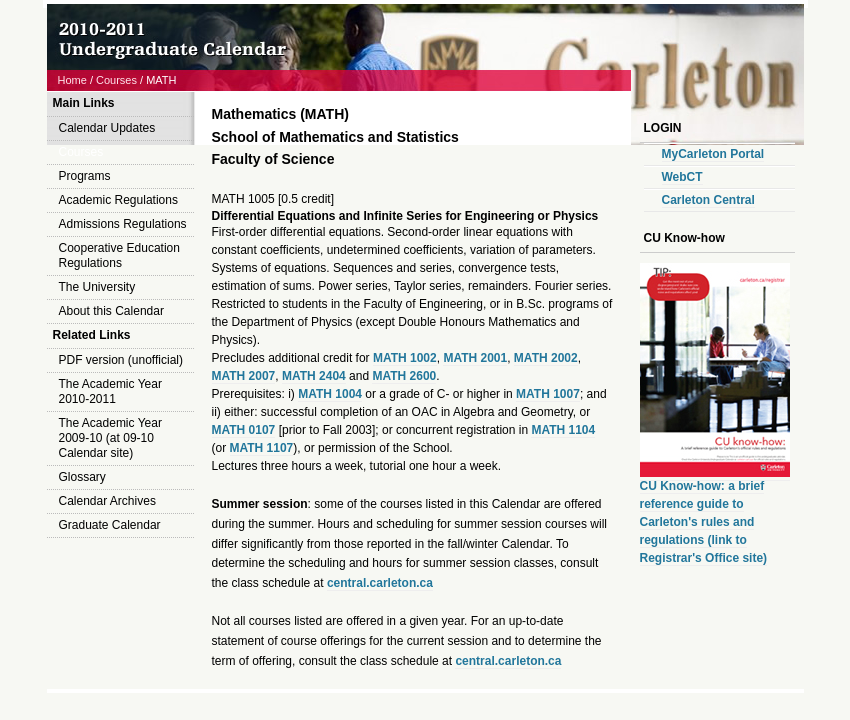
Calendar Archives (107, 501)
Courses (116, 80)
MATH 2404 (314, 376)
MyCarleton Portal (713, 154)
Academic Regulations (118, 200)
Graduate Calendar (110, 525)
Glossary (82, 477)
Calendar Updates (107, 128)
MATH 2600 (404, 376)
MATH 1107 (262, 448)
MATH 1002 (405, 358)
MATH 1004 (330, 394)
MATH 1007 (548, 394)
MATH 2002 (546, 358)
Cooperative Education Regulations (119, 255)
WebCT (682, 177)
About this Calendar (111, 311)
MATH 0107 (244, 430)
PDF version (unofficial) (121, 360)
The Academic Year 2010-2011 (110, 391)
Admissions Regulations (123, 224)
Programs (85, 176)
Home (72, 80)
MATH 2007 (244, 376)
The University (97, 287)
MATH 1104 (563, 430)
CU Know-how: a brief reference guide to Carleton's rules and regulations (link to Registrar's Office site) (704, 522)
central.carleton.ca (380, 583)
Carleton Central (708, 200)
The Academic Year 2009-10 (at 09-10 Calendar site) (110, 438)
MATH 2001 (475, 358)
